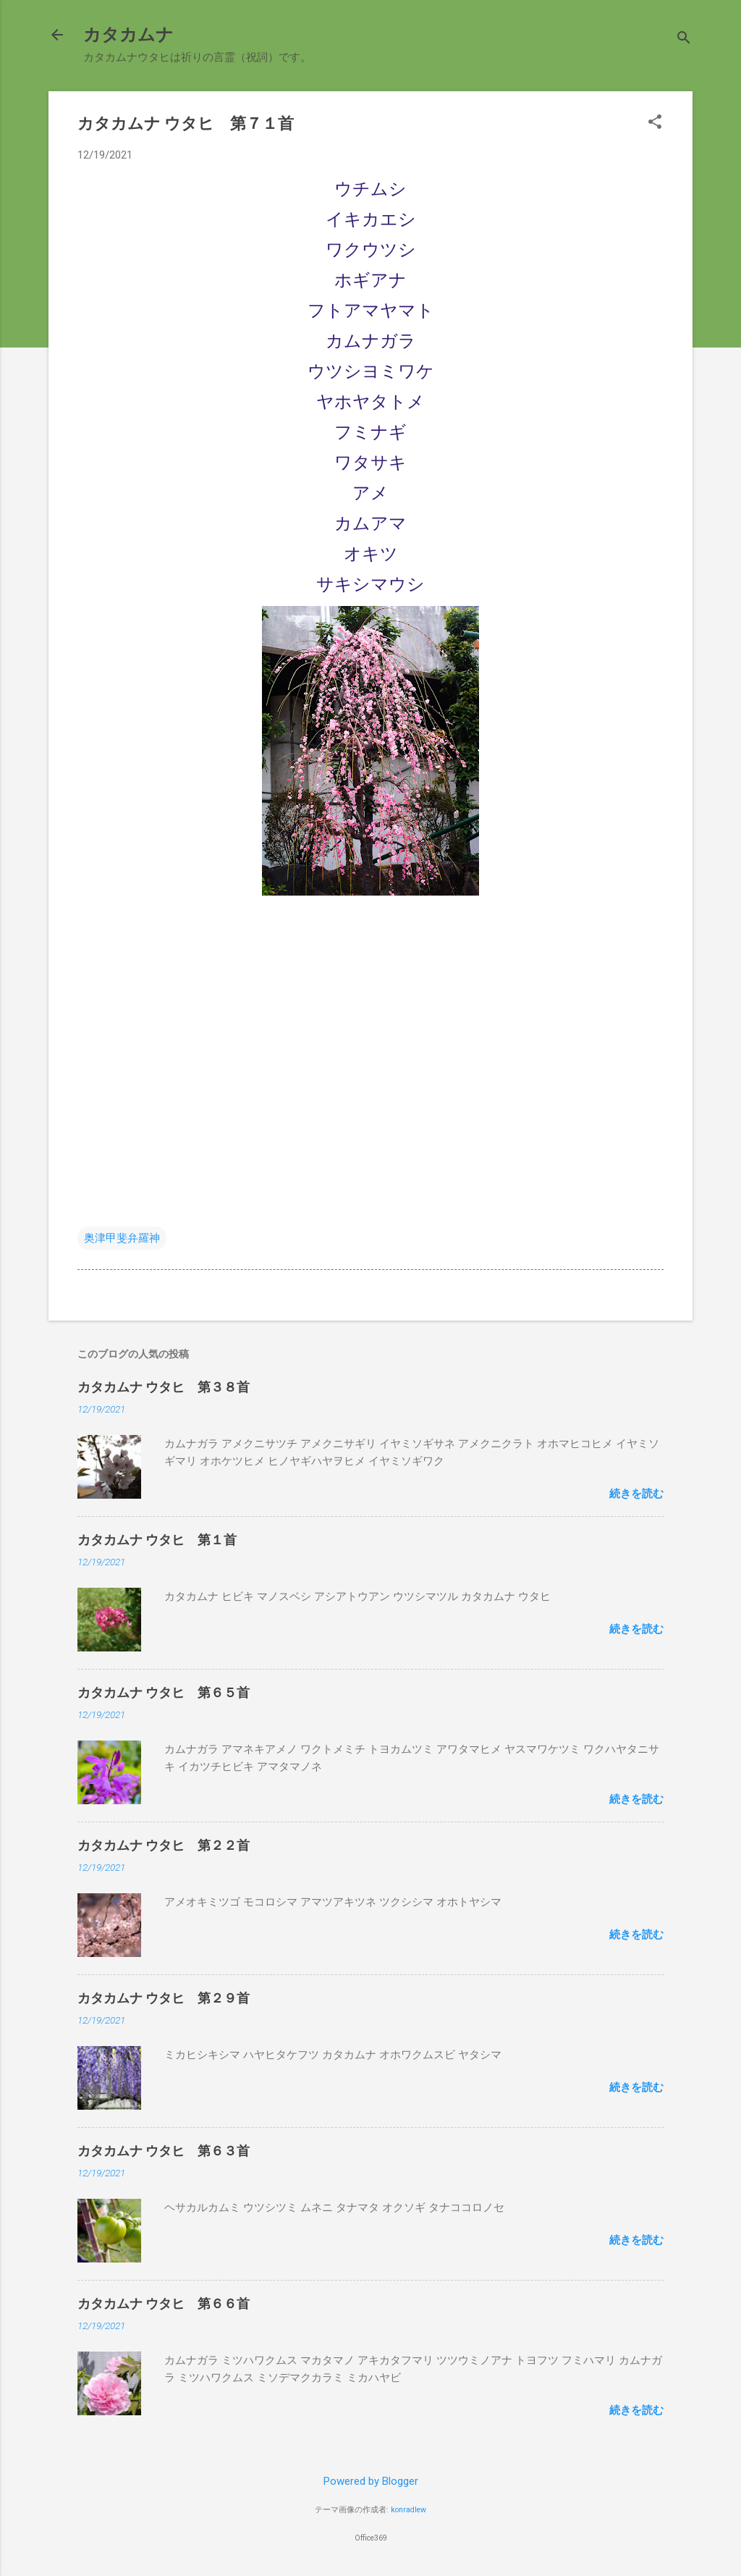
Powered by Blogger (370, 2481)
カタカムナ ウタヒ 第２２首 (163, 1845)
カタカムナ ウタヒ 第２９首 (163, 1997)
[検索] (684, 39)
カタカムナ (128, 35)
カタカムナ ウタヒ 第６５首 (163, 1692)
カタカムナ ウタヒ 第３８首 (163, 1386)
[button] (655, 123)
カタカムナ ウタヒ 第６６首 (163, 2303)
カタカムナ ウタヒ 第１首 (157, 1539)
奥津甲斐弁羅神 (122, 1238)
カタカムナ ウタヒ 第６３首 (163, 2150)
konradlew (408, 2509)
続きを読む (636, 1493)
